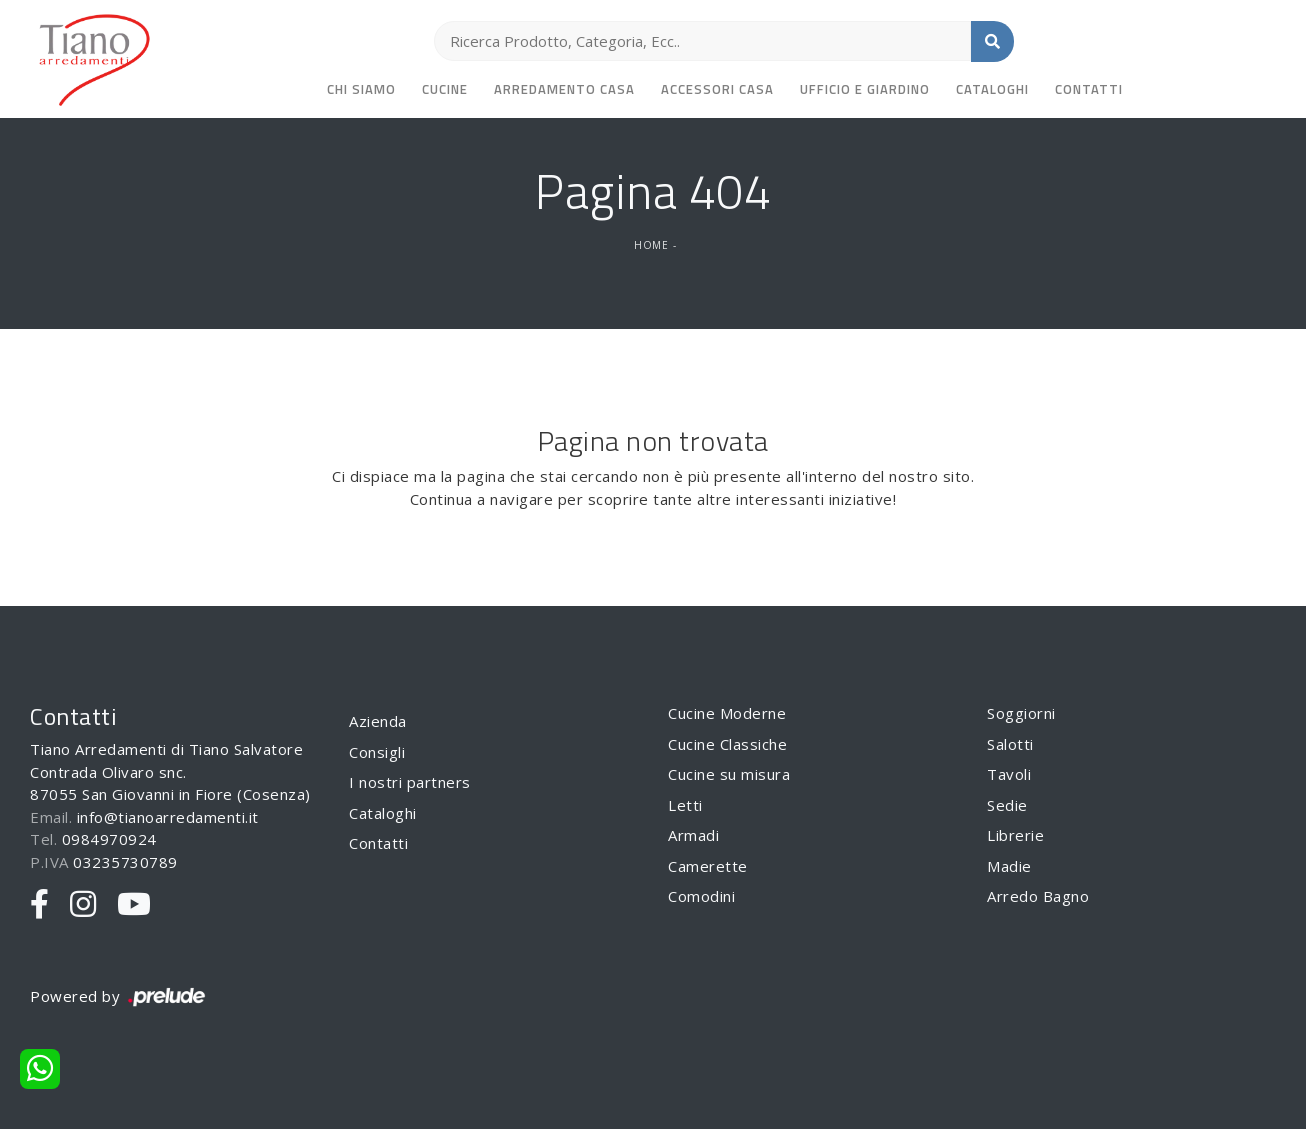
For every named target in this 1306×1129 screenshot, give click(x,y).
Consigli (377, 752)
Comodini (701, 896)
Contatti (1089, 89)
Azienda (378, 721)
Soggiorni (1021, 713)
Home (651, 245)
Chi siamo (361, 89)
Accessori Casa (717, 89)
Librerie (1015, 835)
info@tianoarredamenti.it (168, 817)
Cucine (445, 89)
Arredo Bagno (1038, 896)
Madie (1009, 866)
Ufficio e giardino (865, 89)
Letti (685, 805)
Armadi (693, 835)
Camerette (708, 866)
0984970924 (109, 839)
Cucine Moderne (727, 713)
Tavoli (1009, 774)
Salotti (1010, 744)
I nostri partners (410, 782)
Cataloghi (992, 89)
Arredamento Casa (564, 89)
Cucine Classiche (727, 744)
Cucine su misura (729, 774)
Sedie (1007, 805)
